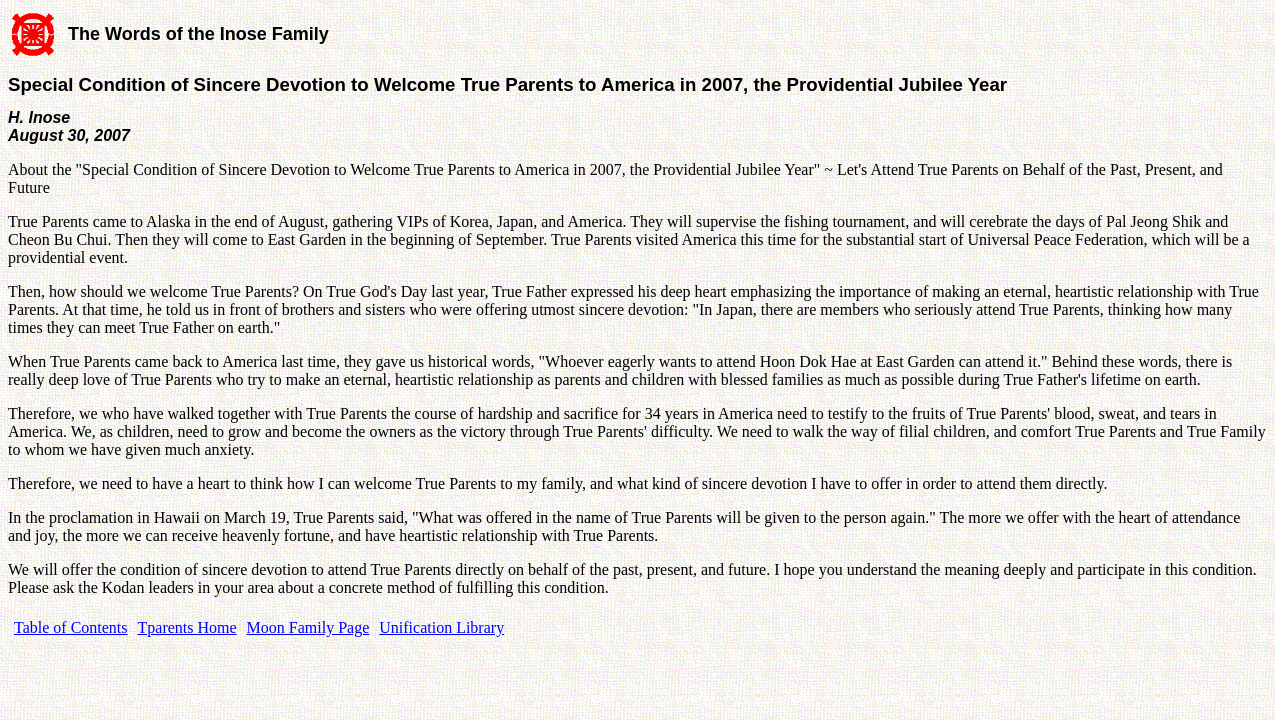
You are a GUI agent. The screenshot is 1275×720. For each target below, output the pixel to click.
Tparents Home (187, 627)
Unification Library (441, 627)
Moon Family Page (308, 627)
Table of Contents (71, 627)
